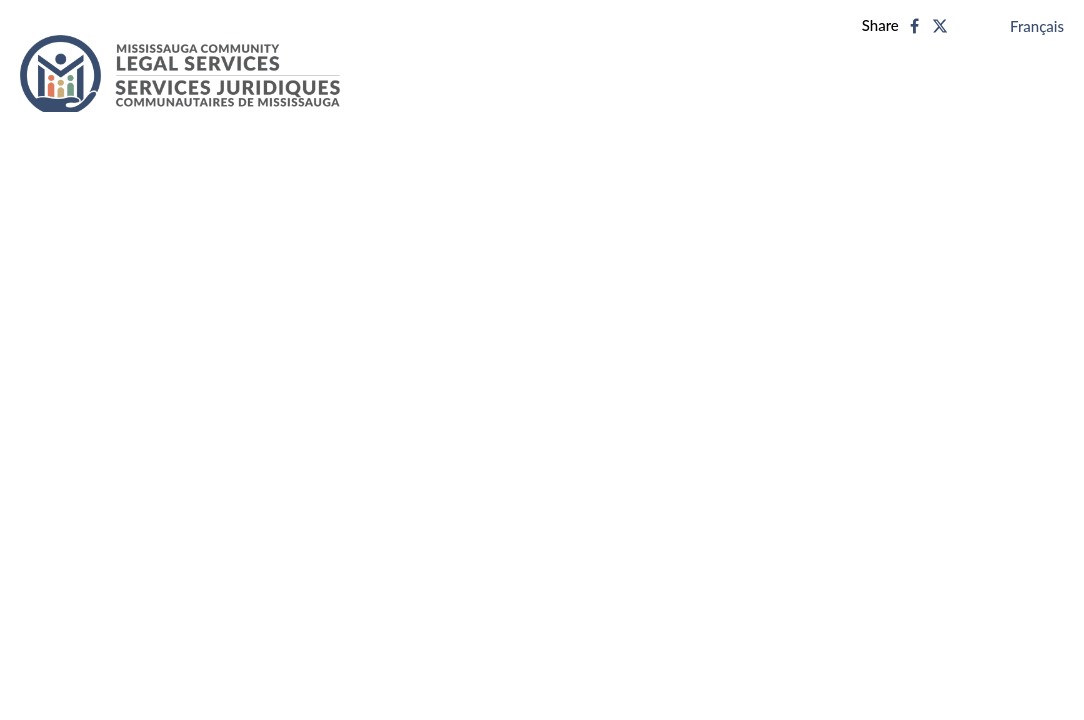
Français (1037, 26)
